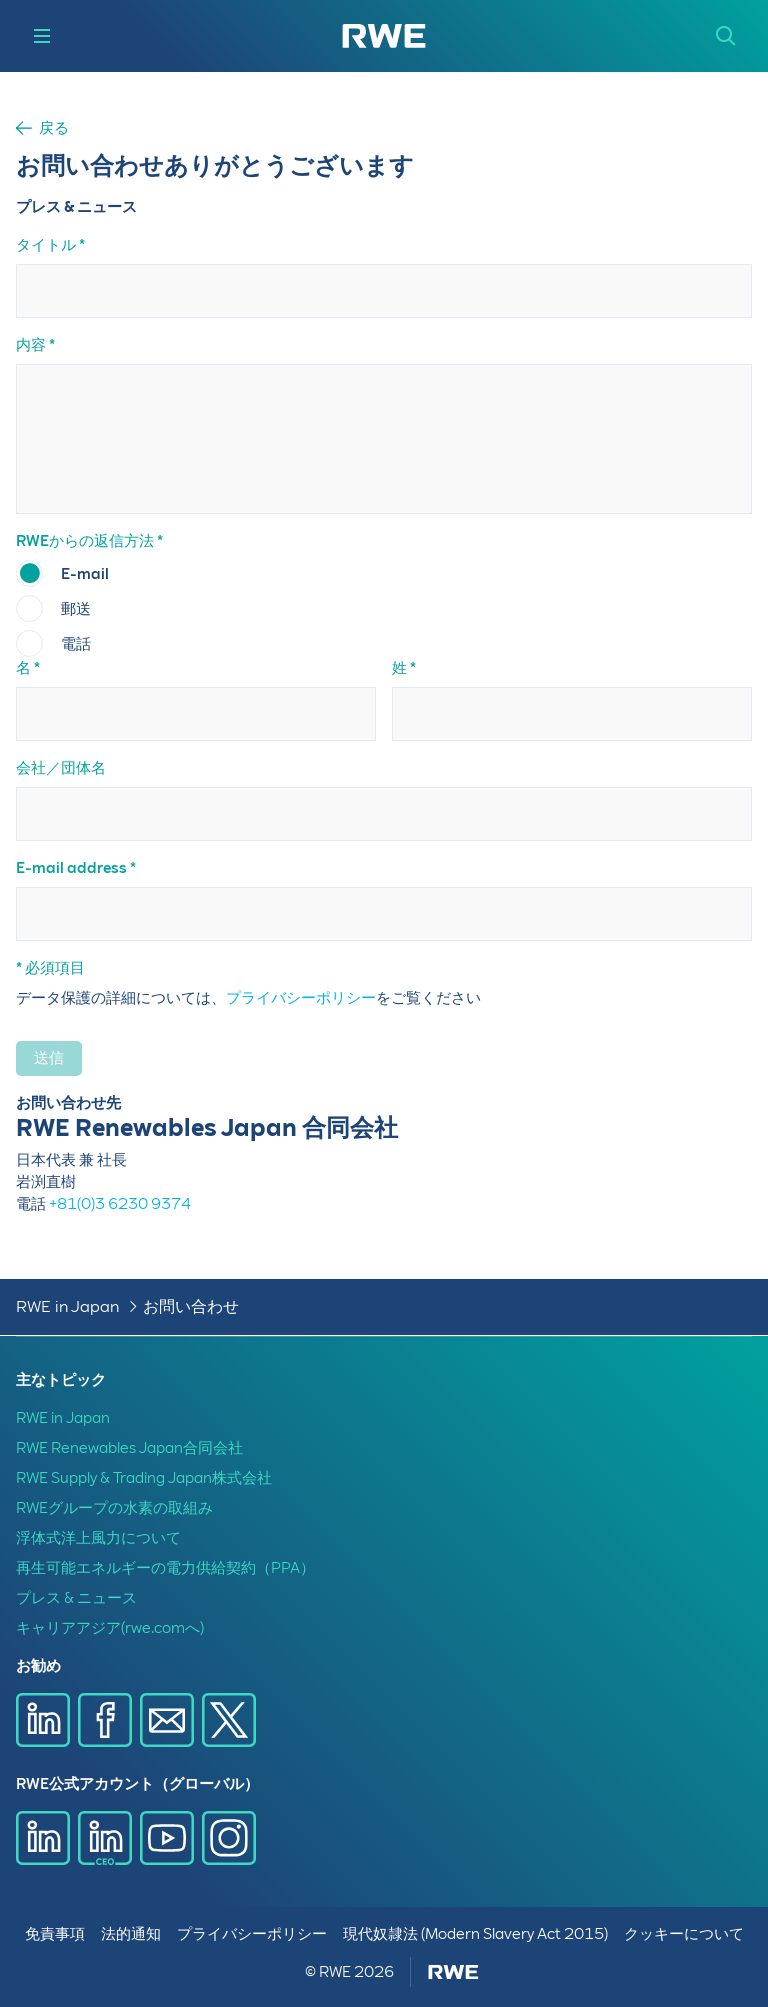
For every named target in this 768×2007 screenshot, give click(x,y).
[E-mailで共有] (167, 1720)
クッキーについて (684, 1934)
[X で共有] (229, 1720)
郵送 (76, 609)
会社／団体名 (61, 768)
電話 (76, 644)
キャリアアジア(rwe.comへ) (110, 1628)
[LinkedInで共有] (43, 1720)
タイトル (46, 245)
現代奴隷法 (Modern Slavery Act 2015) (475, 1934)
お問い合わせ (191, 1306)
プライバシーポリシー (301, 998)
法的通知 (131, 1934)
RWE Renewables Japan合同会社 (129, 1448)
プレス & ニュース (76, 1598)
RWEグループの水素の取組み (114, 1508)
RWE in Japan (67, 1306)
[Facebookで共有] (105, 1720)
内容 (31, 345)
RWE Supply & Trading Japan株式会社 (144, 1478)
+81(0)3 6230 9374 (120, 1204)
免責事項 (55, 1934)
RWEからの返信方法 (85, 541)
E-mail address (71, 868)
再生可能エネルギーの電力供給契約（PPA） (165, 1568)
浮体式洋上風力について (98, 1538)
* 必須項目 (50, 968)
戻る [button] (54, 128)
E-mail (85, 574)
